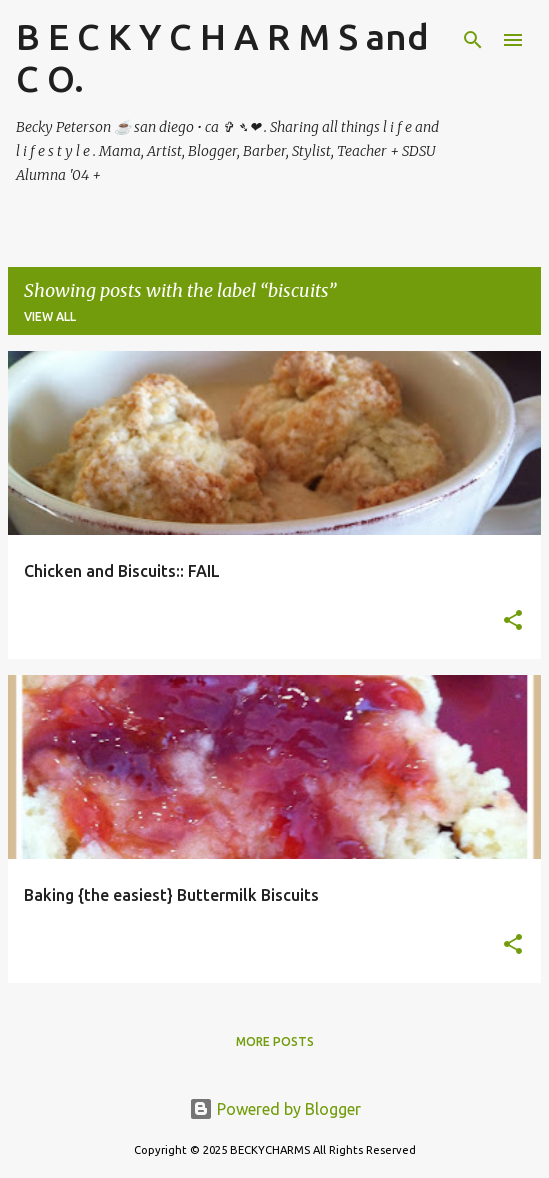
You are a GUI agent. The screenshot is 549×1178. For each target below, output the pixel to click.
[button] (513, 621)
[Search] (473, 40)
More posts (275, 1041)
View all (50, 316)
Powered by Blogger (275, 1109)
